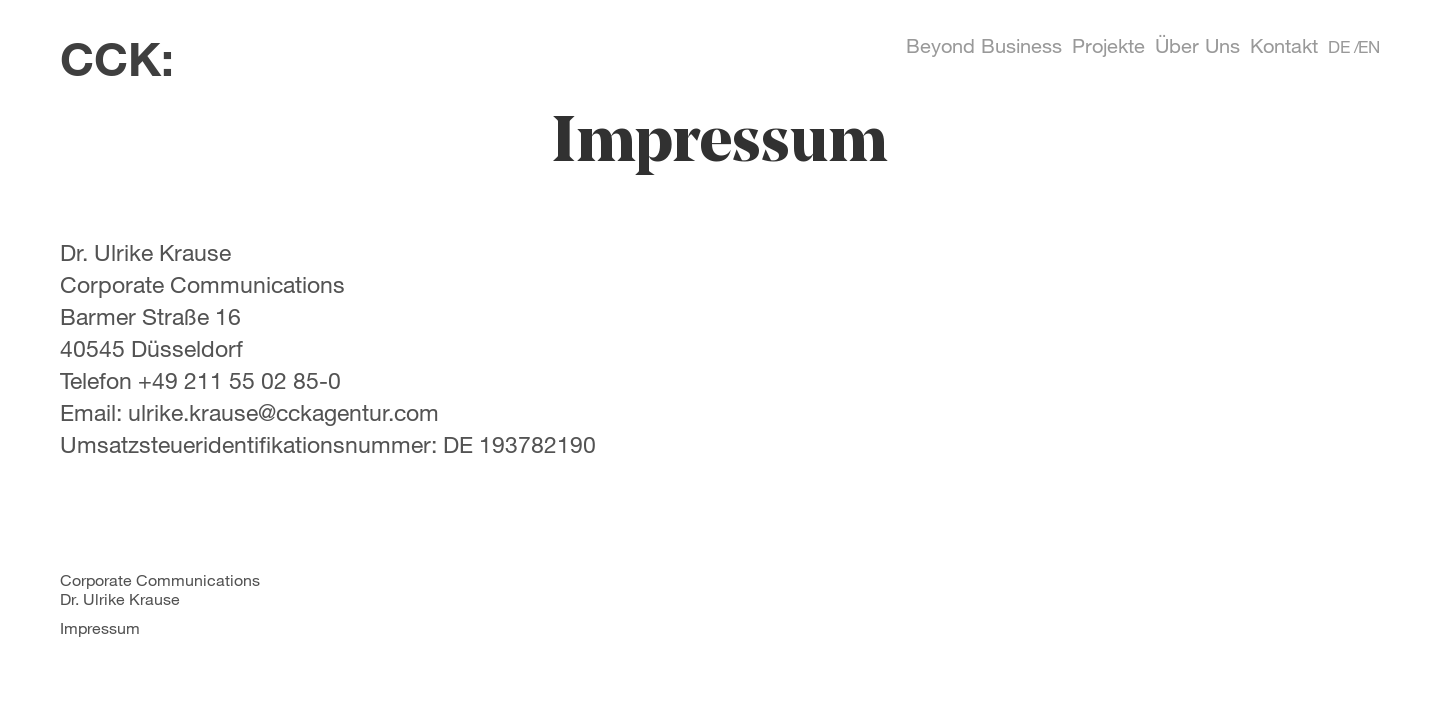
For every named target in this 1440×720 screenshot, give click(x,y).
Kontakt (1284, 45)
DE (1339, 46)
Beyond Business (984, 45)
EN (1369, 46)
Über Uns (1197, 45)
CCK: (117, 58)
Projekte (1108, 45)
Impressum (100, 627)
